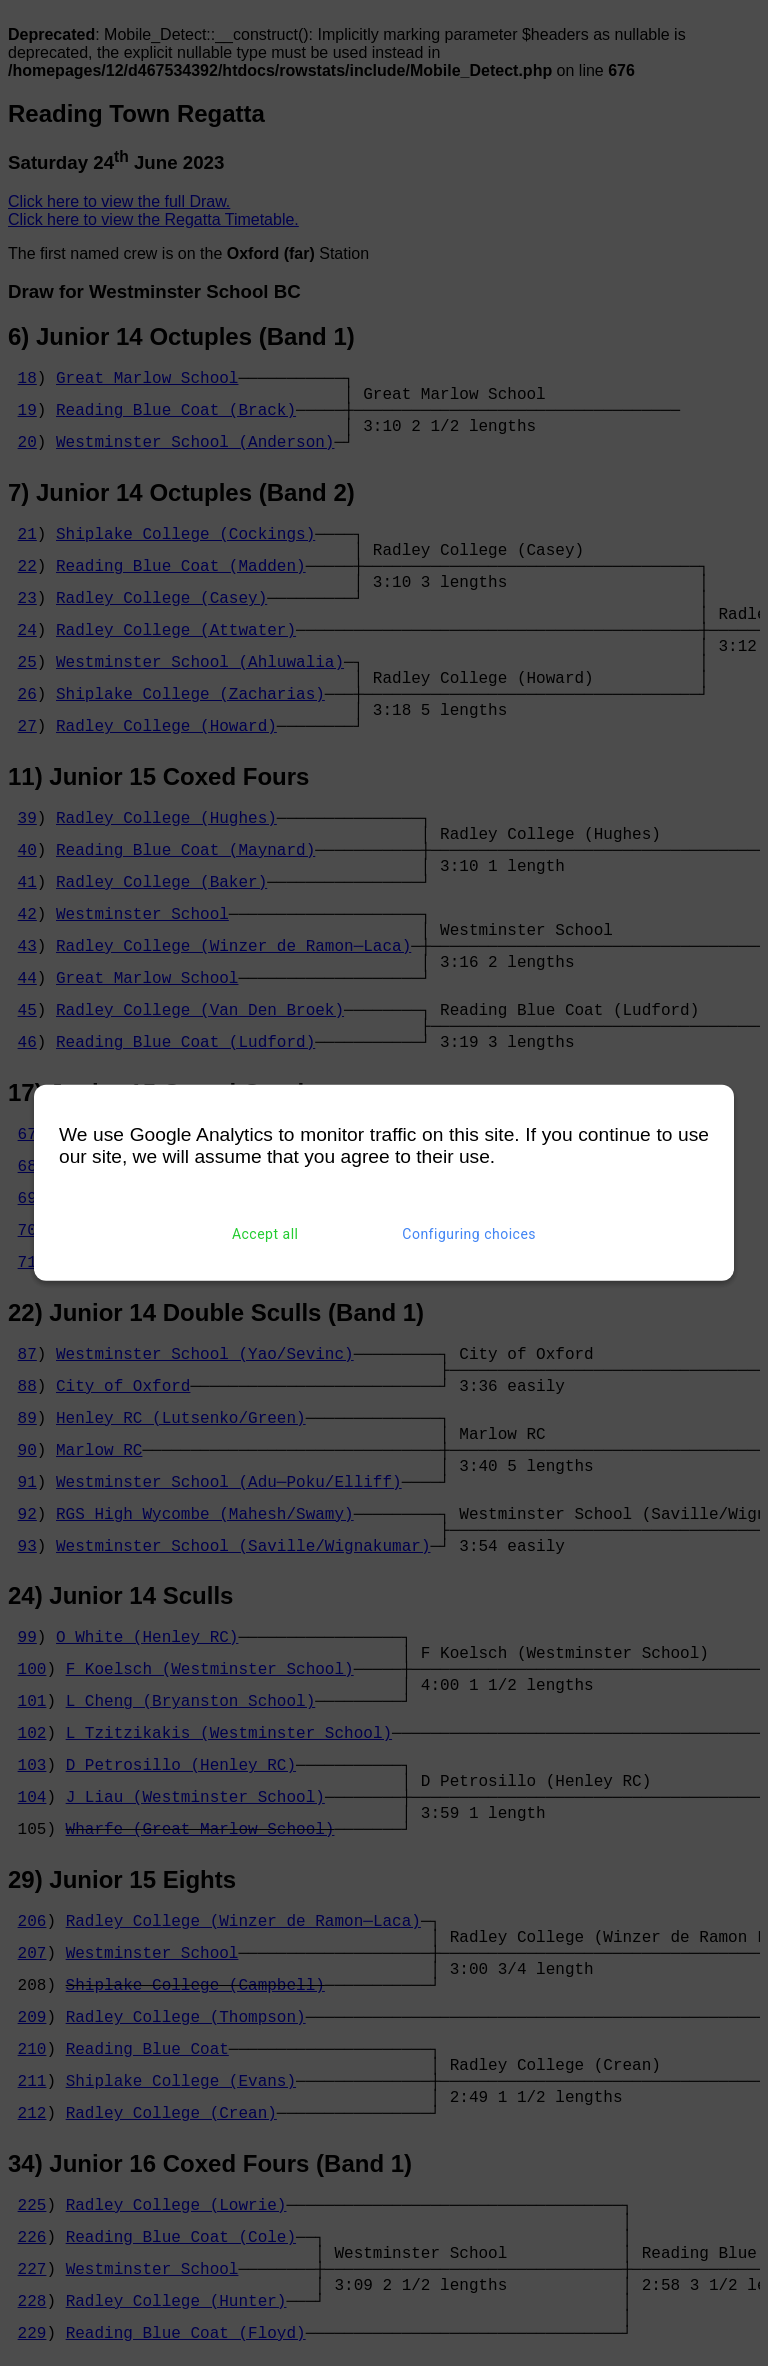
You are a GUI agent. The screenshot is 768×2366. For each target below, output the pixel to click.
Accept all (265, 1234)
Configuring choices (469, 1234)
